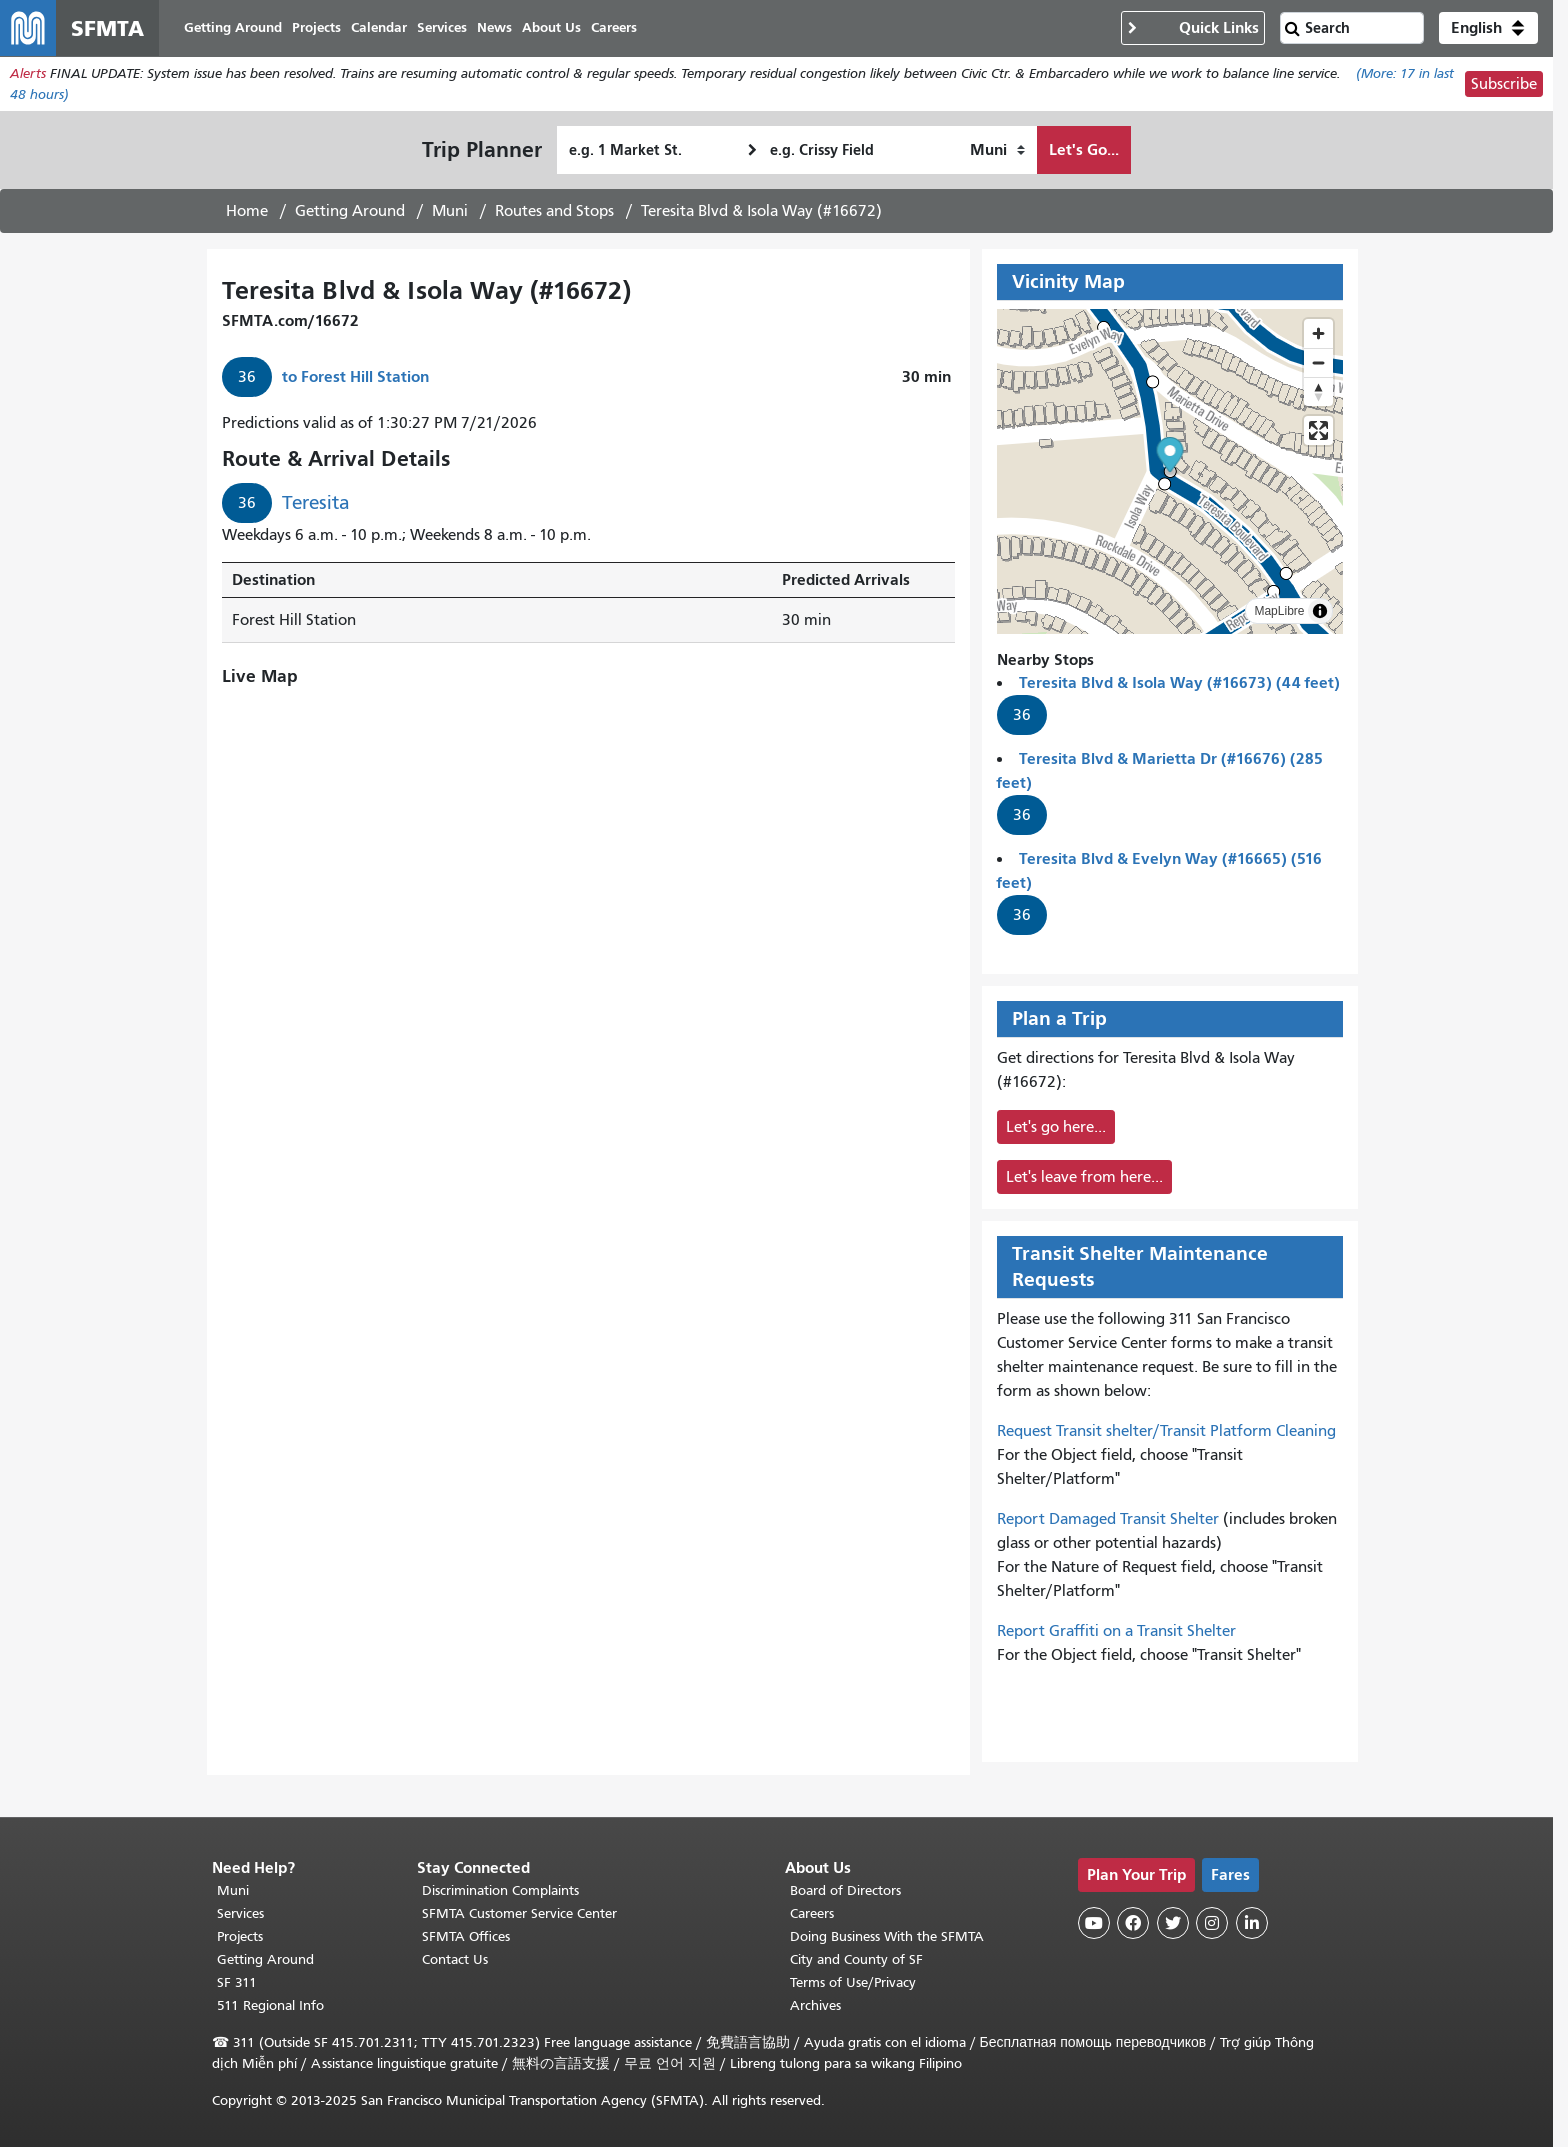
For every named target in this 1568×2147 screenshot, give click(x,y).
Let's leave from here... (1084, 1177)
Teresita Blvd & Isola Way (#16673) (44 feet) (1179, 682)
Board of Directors (845, 1890)
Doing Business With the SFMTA (887, 1936)
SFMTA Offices (466, 1936)
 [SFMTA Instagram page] (1212, 1923)
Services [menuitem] (442, 27)
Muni (450, 211)
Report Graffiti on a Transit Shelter (1116, 1631)
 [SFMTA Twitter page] (1173, 1923)
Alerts (28, 73)
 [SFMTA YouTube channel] (1094, 1923)
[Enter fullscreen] (1318, 430)
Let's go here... (1056, 1127)
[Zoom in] (1318, 333)
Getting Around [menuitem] (233, 27)
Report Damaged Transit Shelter (1108, 1519)
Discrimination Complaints (500, 1890)
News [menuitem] (494, 27)
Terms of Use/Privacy (853, 1982)
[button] (1488, 28)
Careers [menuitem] (614, 27)
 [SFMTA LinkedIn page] (1252, 1923)
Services (240, 1913)
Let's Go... (1084, 149)
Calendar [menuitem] (379, 27)
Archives (815, 2005)
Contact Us (455, 1959)
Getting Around (350, 211)
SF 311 (237, 1982)
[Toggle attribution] (1320, 611)
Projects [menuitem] (316, 27)
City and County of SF (856, 1959)
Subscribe (1504, 84)
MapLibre (1279, 611)
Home (247, 211)
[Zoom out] (1318, 362)
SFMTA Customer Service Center (519, 1913)
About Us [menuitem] (551, 27)
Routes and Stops (554, 211)
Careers (812, 1913)
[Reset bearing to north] (1318, 391)
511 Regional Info (270, 2005)
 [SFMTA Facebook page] (1133, 1923)
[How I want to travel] (997, 150)
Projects (240, 1936)
